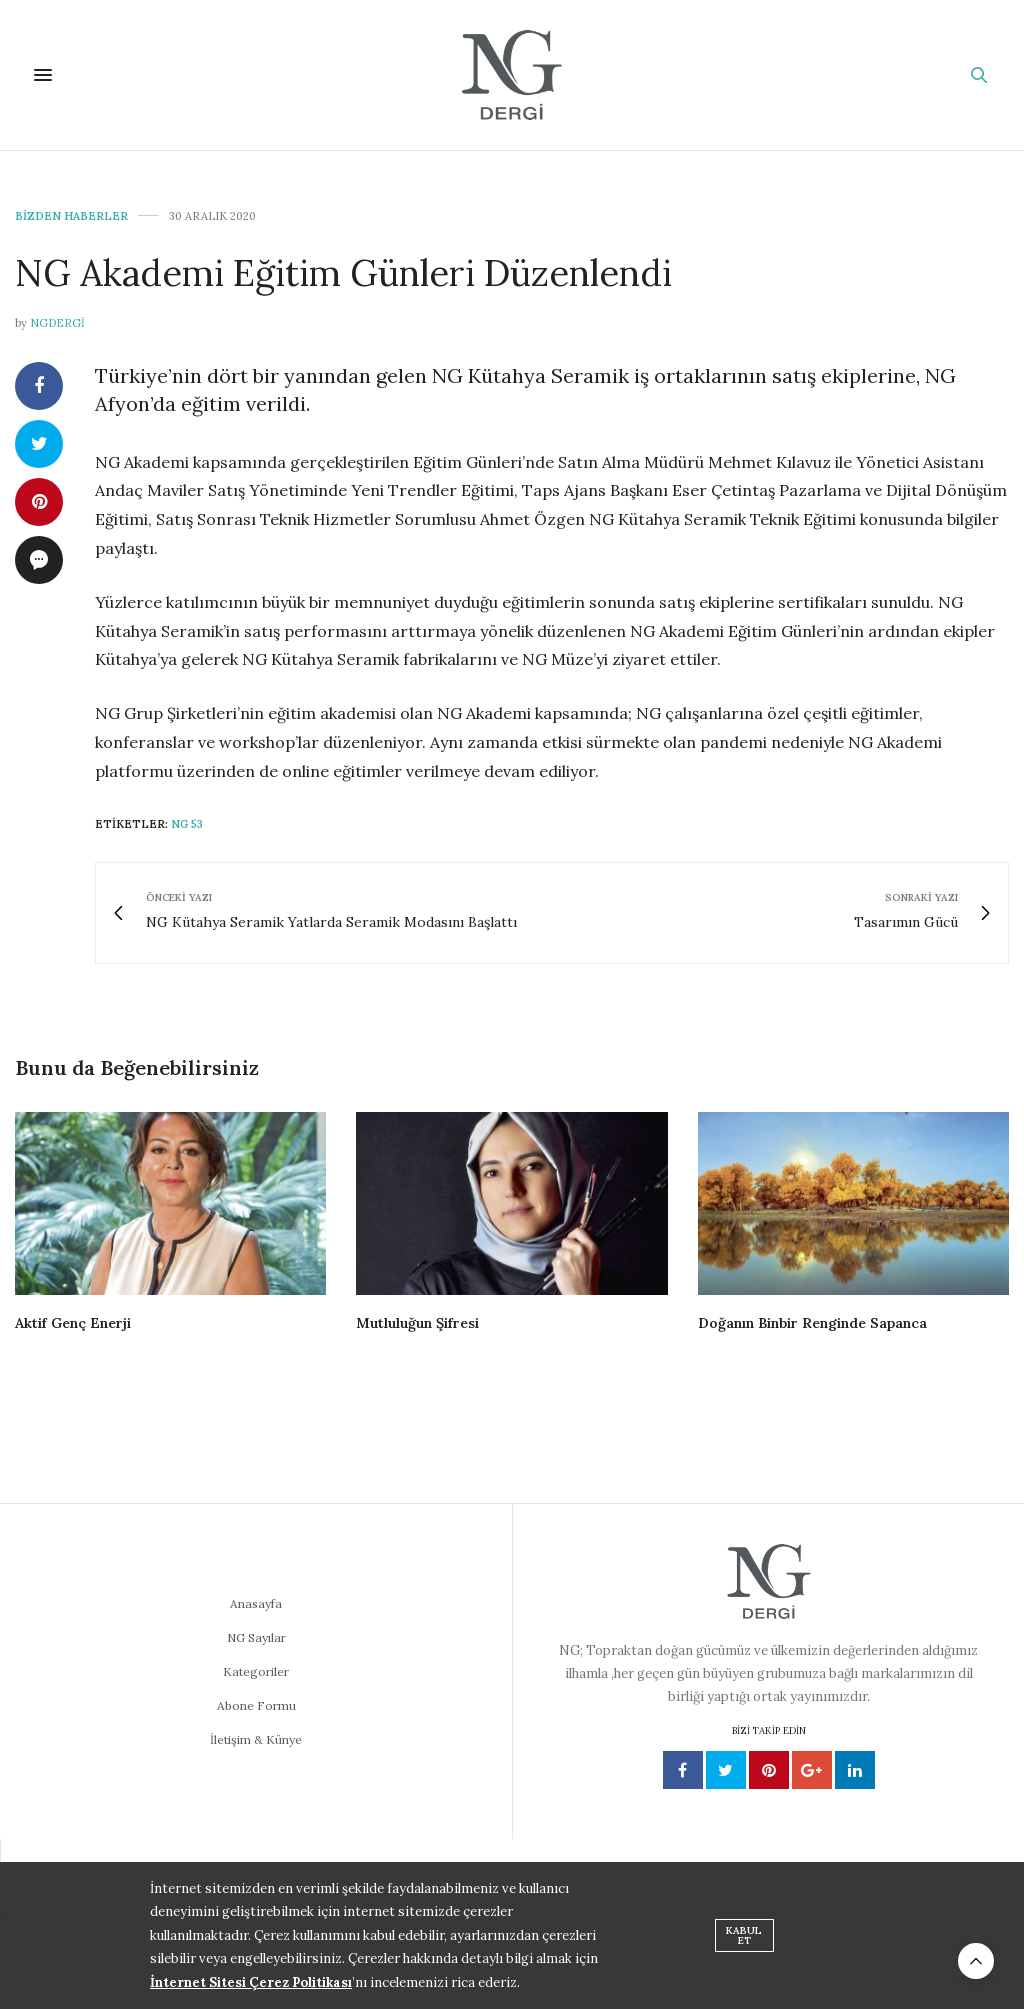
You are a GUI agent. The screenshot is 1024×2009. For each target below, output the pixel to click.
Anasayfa (256, 1603)
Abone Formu (256, 1705)
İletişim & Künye (256, 1739)
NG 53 (187, 824)
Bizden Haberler (71, 216)
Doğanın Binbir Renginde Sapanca (812, 1323)
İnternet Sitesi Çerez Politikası (251, 1982)
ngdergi (57, 323)
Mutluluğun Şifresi (417, 1323)
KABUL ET (744, 1935)
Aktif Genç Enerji (73, 1323)
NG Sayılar (256, 1637)
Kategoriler (256, 1671)
